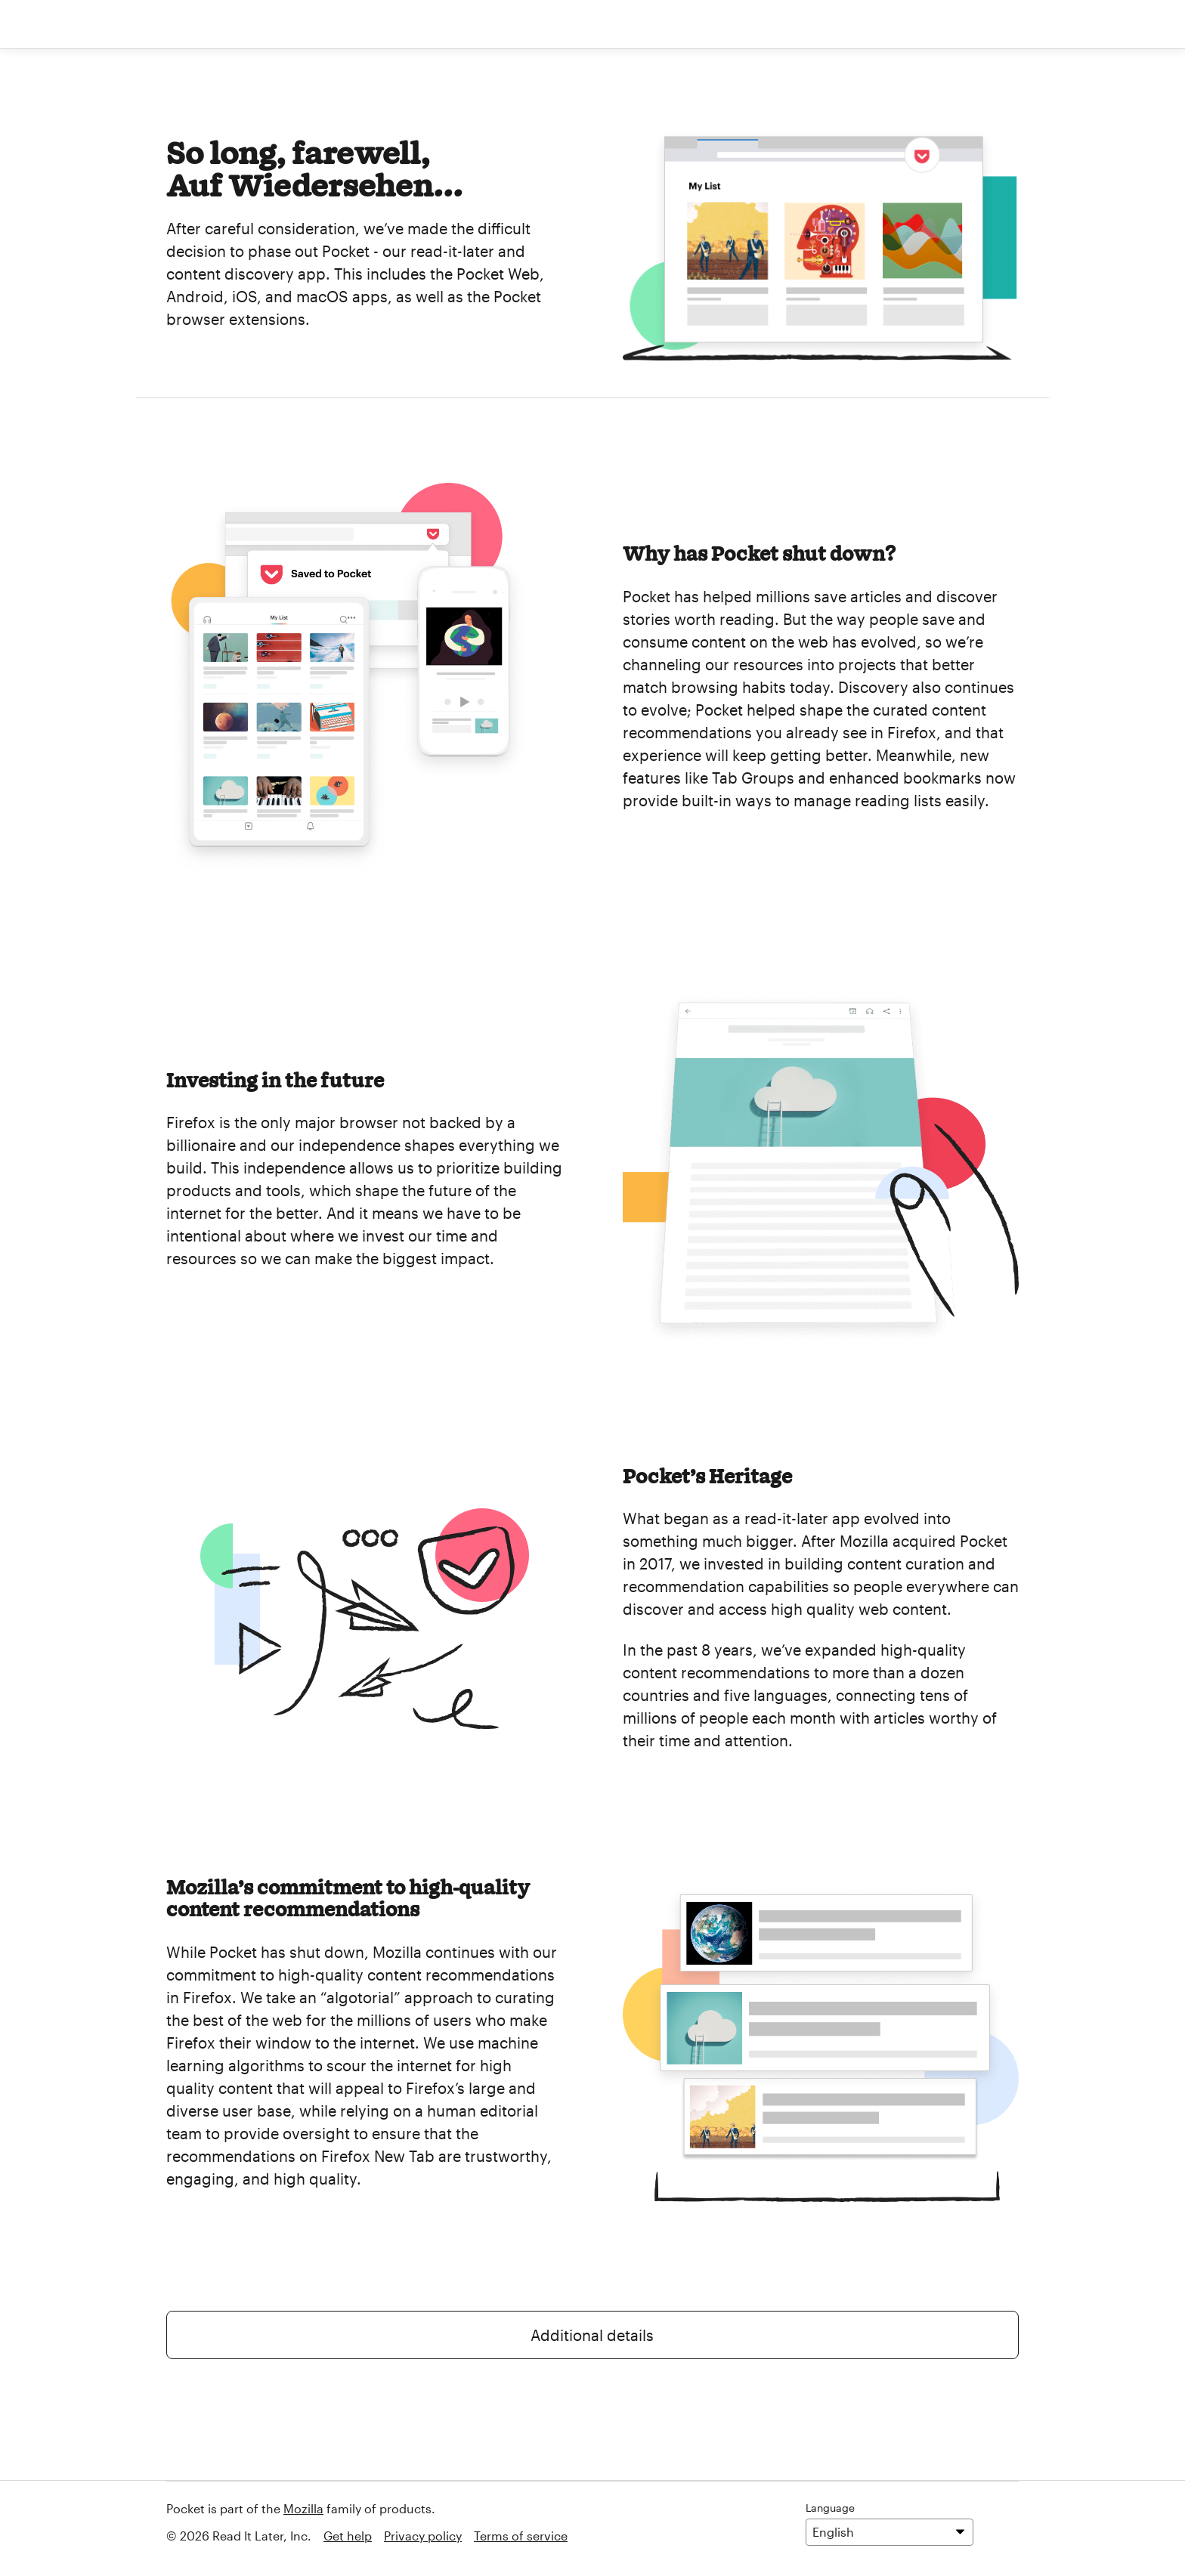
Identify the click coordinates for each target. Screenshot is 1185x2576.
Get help (347, 2535)
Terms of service (521, 2535)
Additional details (592, 2335)
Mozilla (303, 2508)
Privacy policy (423, 2535)
